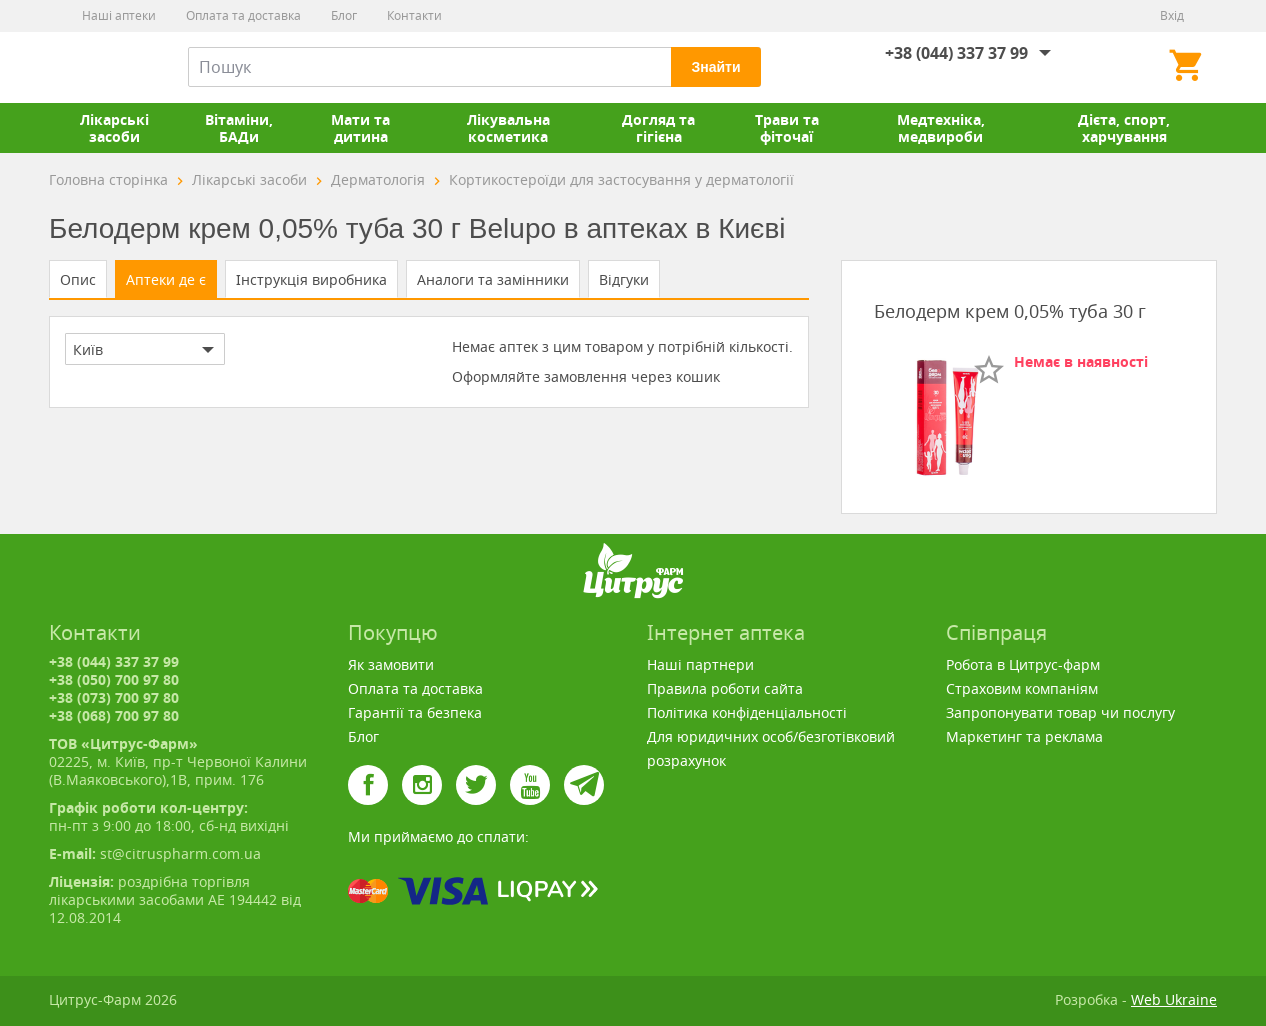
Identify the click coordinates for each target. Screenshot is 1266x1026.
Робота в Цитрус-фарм (1023, 664)
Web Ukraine (1174, 999)
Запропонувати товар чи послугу (1060, 712)
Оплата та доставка (243, 15)
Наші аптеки (119, 15)
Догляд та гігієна (658, 128)
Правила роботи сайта (725, 688)
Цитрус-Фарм (96, 67)
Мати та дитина (360, 128)
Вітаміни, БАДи (239, 128)
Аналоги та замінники (493, 279)
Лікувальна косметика (508, 128)
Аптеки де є (166, 279)
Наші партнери (700, 664)
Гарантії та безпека (415, 712)
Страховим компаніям (1022, 688)
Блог (344, 15)
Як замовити (391, 664)
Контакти (414, 15)
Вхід (1172, 15)
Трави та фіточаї (787, 128)
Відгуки (624, 279)
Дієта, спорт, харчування (1124, 128)
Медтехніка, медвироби (941, 128)
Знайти (715, 67)
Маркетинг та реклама (1024, 736)
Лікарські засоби (114, 128)
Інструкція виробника (311, 279)
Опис (78, 279)
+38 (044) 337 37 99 (956, 53)
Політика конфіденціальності (747, 712)
